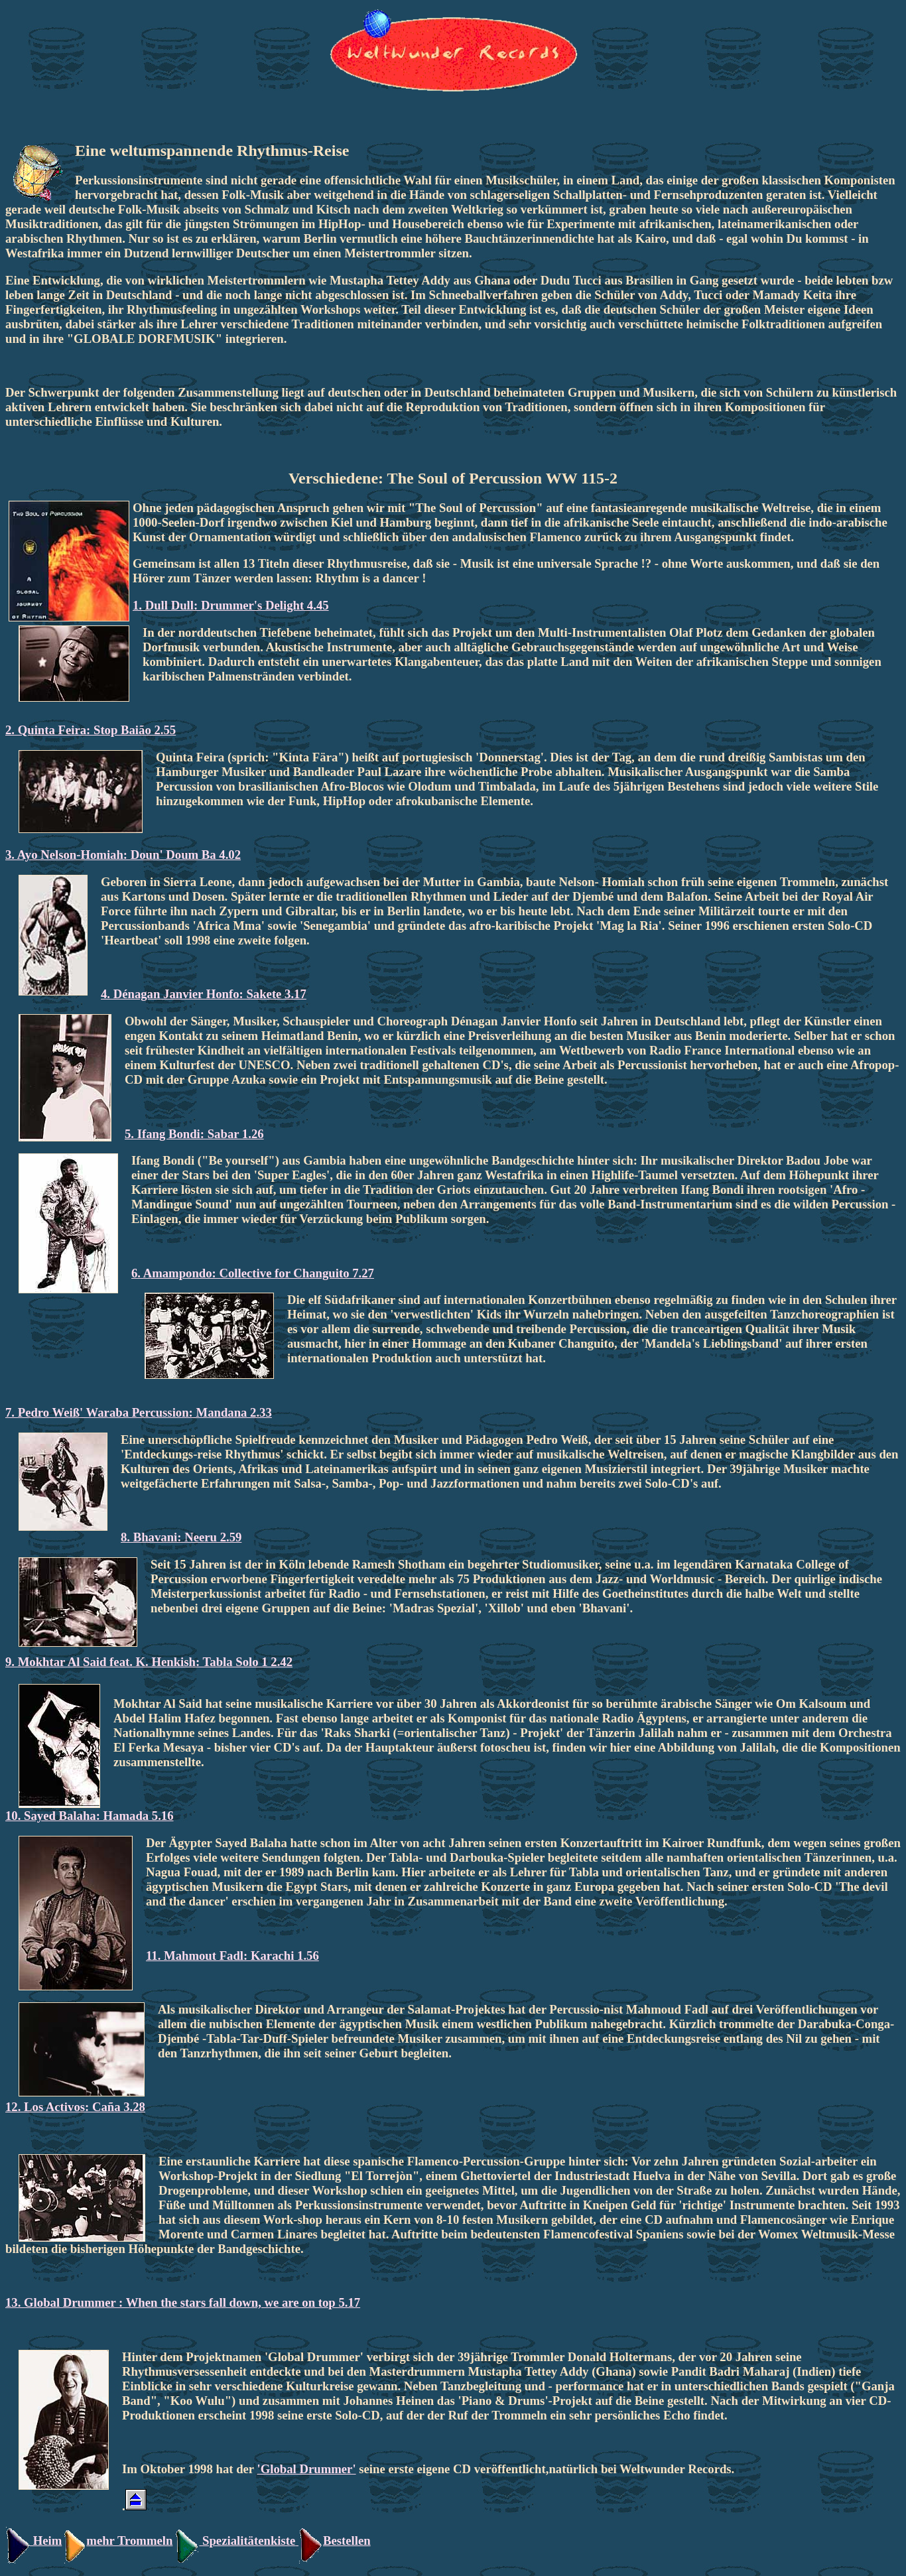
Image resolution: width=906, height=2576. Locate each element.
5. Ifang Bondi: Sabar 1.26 (194, 1134)
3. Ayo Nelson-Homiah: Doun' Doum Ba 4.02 (123, 855)
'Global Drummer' (306, 2469)
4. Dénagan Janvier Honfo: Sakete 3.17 (203, 994)
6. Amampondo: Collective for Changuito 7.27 (252, 1273)
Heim (33, 2540)
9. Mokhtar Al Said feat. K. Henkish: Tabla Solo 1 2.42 (148, 1662)
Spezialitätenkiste (248, 2540)
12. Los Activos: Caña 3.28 (75, 2107)
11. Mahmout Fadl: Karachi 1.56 (232, 1956)
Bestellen (334, 2540)
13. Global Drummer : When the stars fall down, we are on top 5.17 (182, 2302)
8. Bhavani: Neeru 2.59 (181, 1537)
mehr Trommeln (117, 2540)
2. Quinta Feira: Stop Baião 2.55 (90, 730)
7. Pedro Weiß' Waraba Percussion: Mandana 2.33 (138, 1412)
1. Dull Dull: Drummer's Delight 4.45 (231, 605)
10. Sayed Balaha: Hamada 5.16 (89, 1816)
